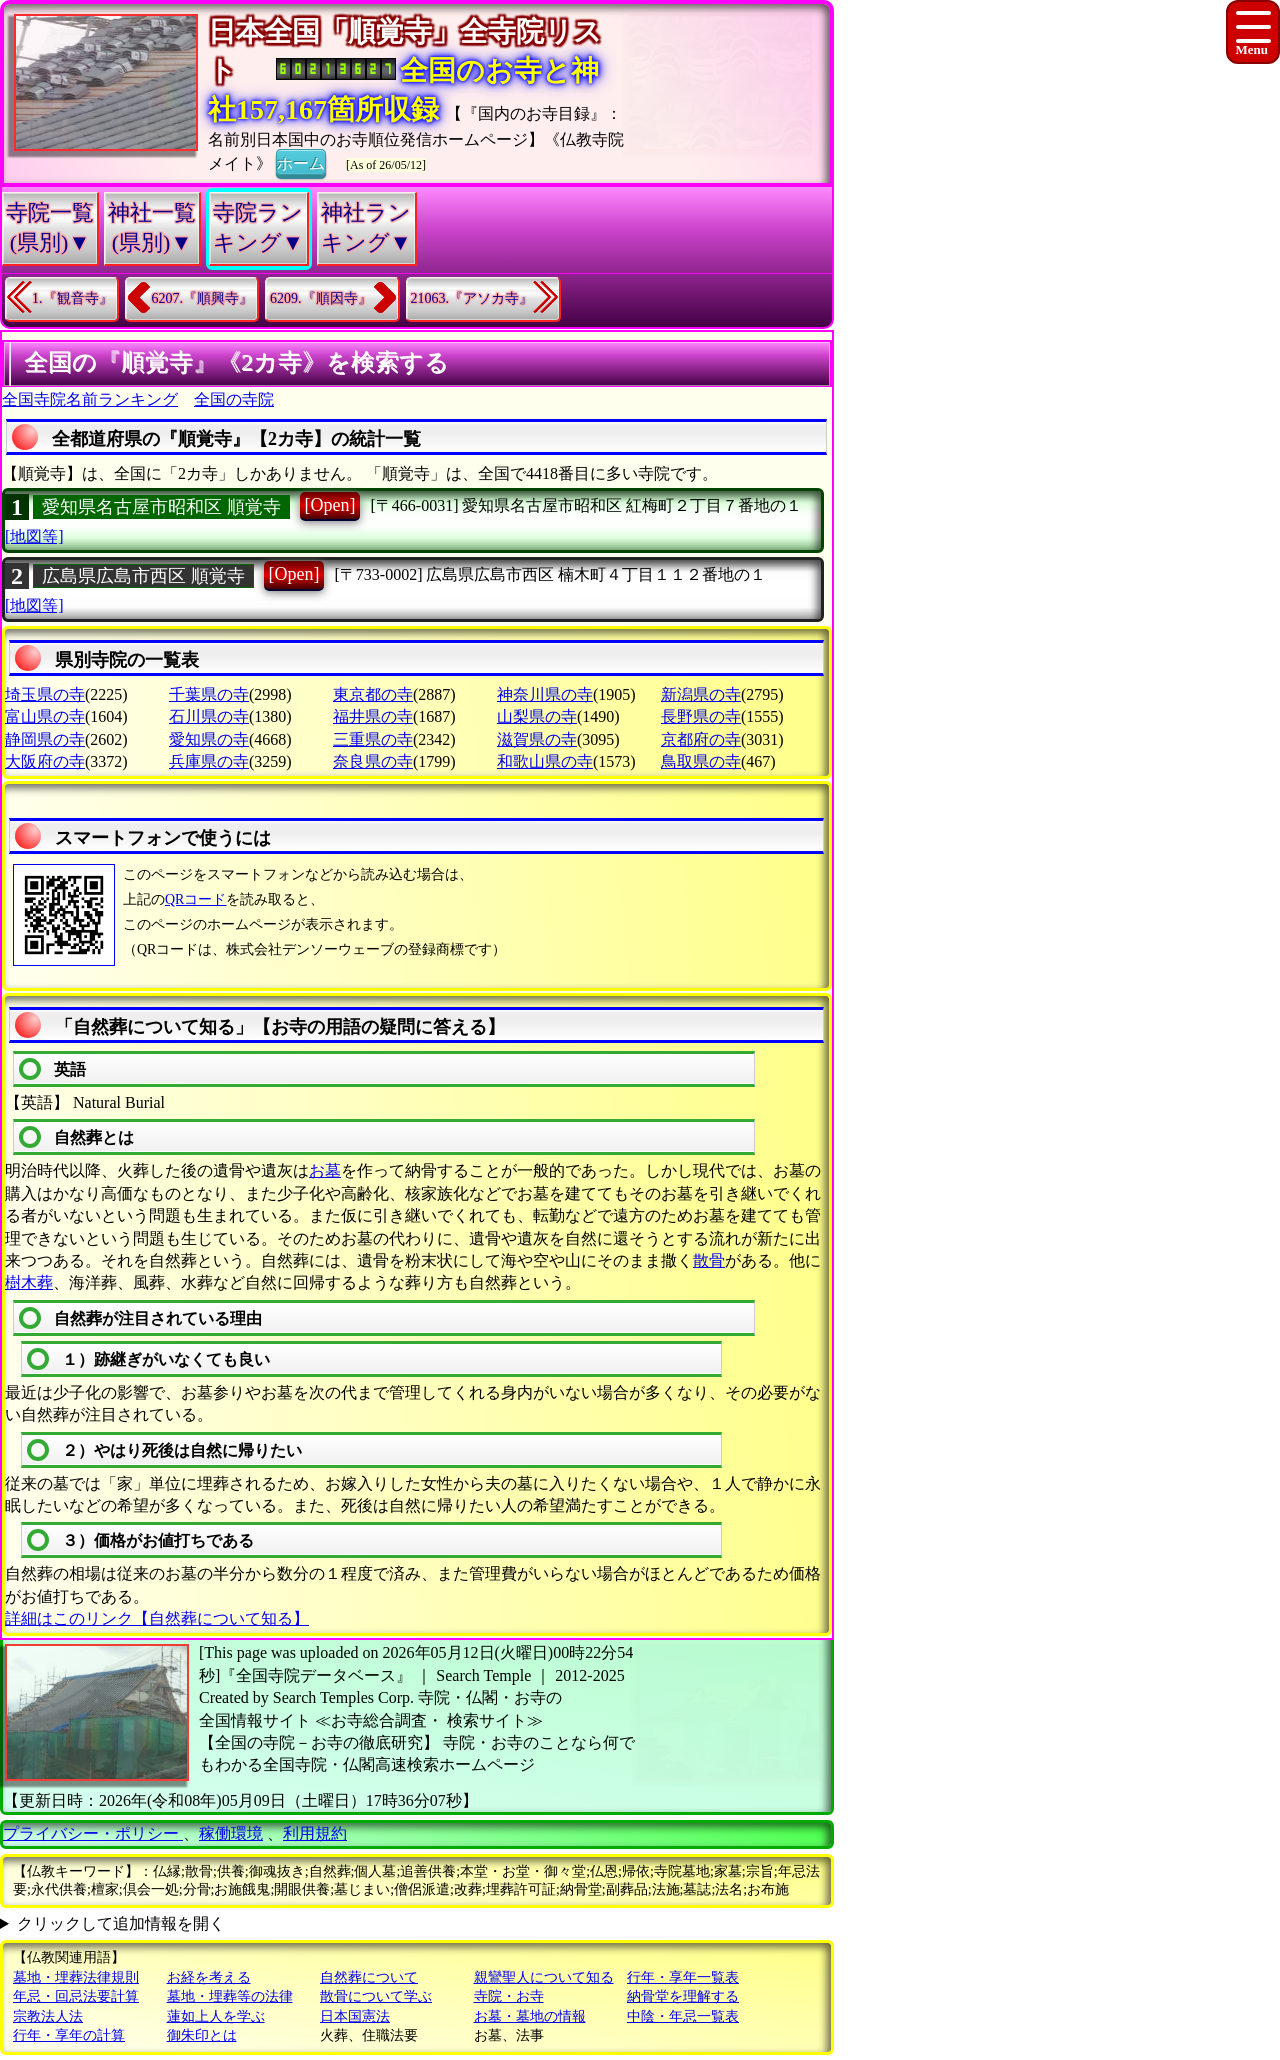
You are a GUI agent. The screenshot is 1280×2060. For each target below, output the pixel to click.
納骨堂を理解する (683, 1996)
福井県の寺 (373, 716)
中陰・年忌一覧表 (683, 2016)
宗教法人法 (48, 2016)
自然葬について (369, 1977)
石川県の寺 (209, 716)
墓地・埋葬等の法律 (230, 1996)
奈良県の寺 (373, 761)
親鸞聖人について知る (544, 1977)
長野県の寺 (701, 716)
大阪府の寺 (45, 761)
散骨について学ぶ (376, 1996)
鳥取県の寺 (701, 761)
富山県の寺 (45, 716)
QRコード (195, 899)
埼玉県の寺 (45, 694)
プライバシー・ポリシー (93, 1833)
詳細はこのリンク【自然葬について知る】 (157, 1618)
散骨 (709, 1260)
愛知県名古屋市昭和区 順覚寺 (161, 507)
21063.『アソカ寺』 (472, 298)
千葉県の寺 (209, 694)
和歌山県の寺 (545, 761)
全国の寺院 (234, 399)
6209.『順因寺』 (321, 298)
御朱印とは (202, 2035)
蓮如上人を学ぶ (216, 2016)
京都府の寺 (701, 739)
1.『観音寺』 (72, 298)
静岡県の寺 (45, 739)
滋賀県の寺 (537, 739)
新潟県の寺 (701, 694)
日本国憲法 (355, 2016)
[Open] (330, 505)
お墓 (325, 1170)
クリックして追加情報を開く (121, 1923)
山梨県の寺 (537, 716)
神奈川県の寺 (545, 694)
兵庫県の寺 (209, 761)
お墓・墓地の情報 (530, 2016)
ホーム (301, 162)
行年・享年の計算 (69, 2035)
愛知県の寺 (209, 739)
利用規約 (315, 1833)
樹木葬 (29, 1282)
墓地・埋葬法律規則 (76, 1977)
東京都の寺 (373, 694)
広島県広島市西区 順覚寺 (143, 576)
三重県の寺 (373, 739)
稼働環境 (231, 1833)
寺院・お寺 (509, 1996)
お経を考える (209, 1977)
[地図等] (34, 536)
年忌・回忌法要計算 (76, 1996)
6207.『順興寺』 (203, 298)
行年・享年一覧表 (683, 1977)
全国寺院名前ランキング (90, 399)
